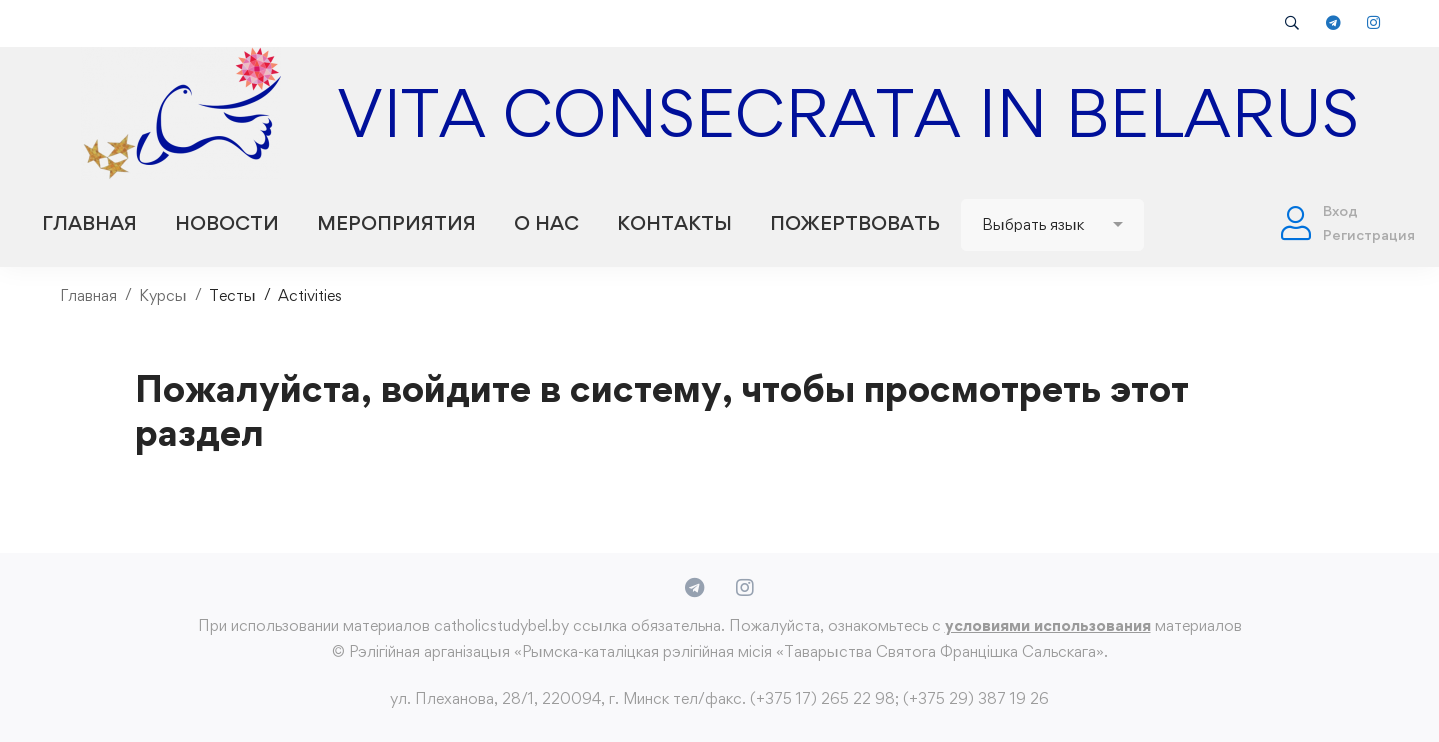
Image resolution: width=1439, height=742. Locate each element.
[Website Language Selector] (1052, 225)
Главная (88, 295)
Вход (1340, 210)
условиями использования (1048, 625)
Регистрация (1369, 234)
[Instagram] (745, 588)
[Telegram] (694, 588)
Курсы (163, 295)
